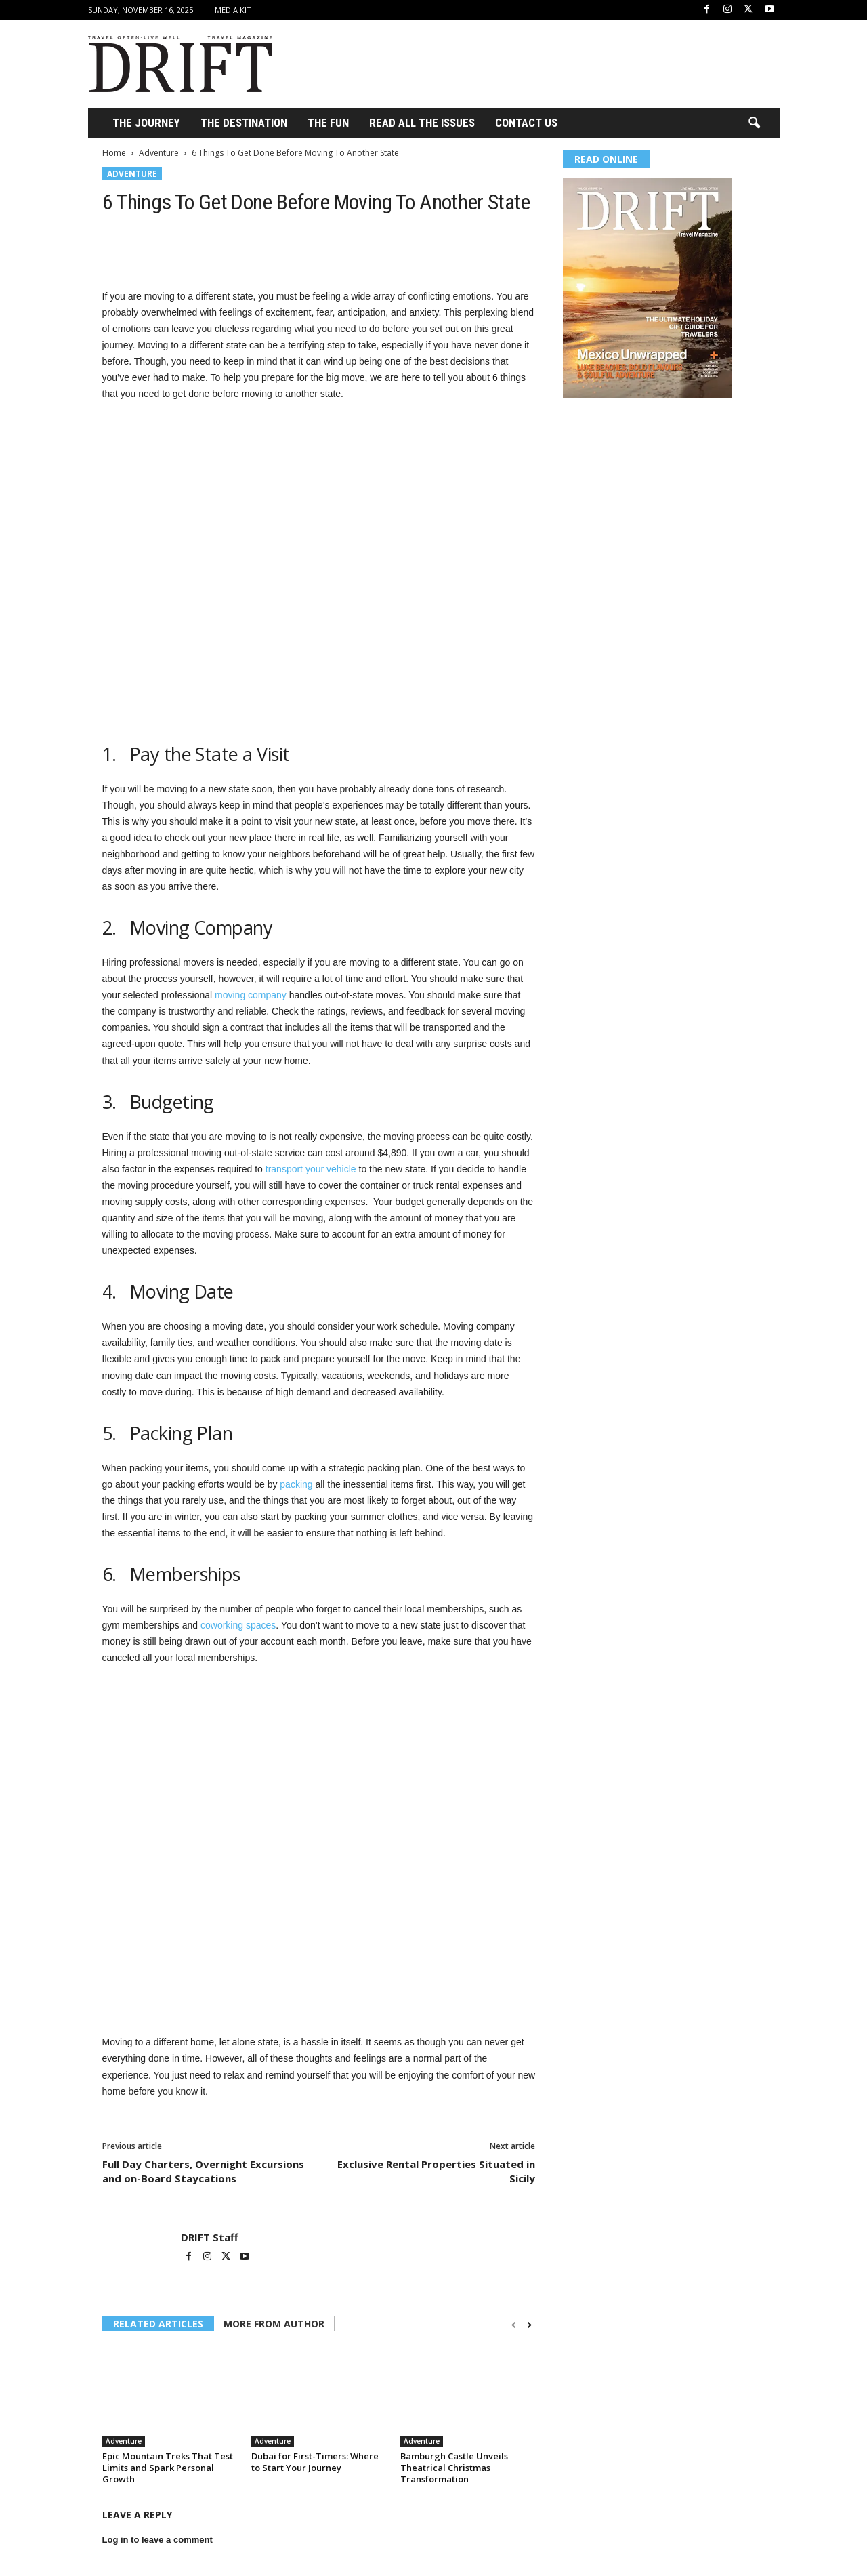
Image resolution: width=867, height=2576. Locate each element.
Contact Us (526, 122)
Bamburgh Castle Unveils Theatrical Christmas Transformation (454, 2467)
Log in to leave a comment (157, 2540)
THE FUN (328, 122)
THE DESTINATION (243, 122)
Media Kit (233, 10)
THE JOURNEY (146, 122)
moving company (251, 994)
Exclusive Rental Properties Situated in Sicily (436, 2171)
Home (114, 153)
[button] (754, 123)
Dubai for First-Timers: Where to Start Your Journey (315, 2462)
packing (296, 1484)
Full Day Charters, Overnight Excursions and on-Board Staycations (203, 2171)
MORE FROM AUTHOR (274, 2323)
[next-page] (529, 2325)
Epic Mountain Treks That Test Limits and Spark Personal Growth (167, 2467)
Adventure (159, 153)
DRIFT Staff (209, 2237)
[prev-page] (513, 2325)
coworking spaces (238, 1625)
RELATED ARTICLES (158, 2323)
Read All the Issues (422, 122)
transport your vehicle (311, 1169)
